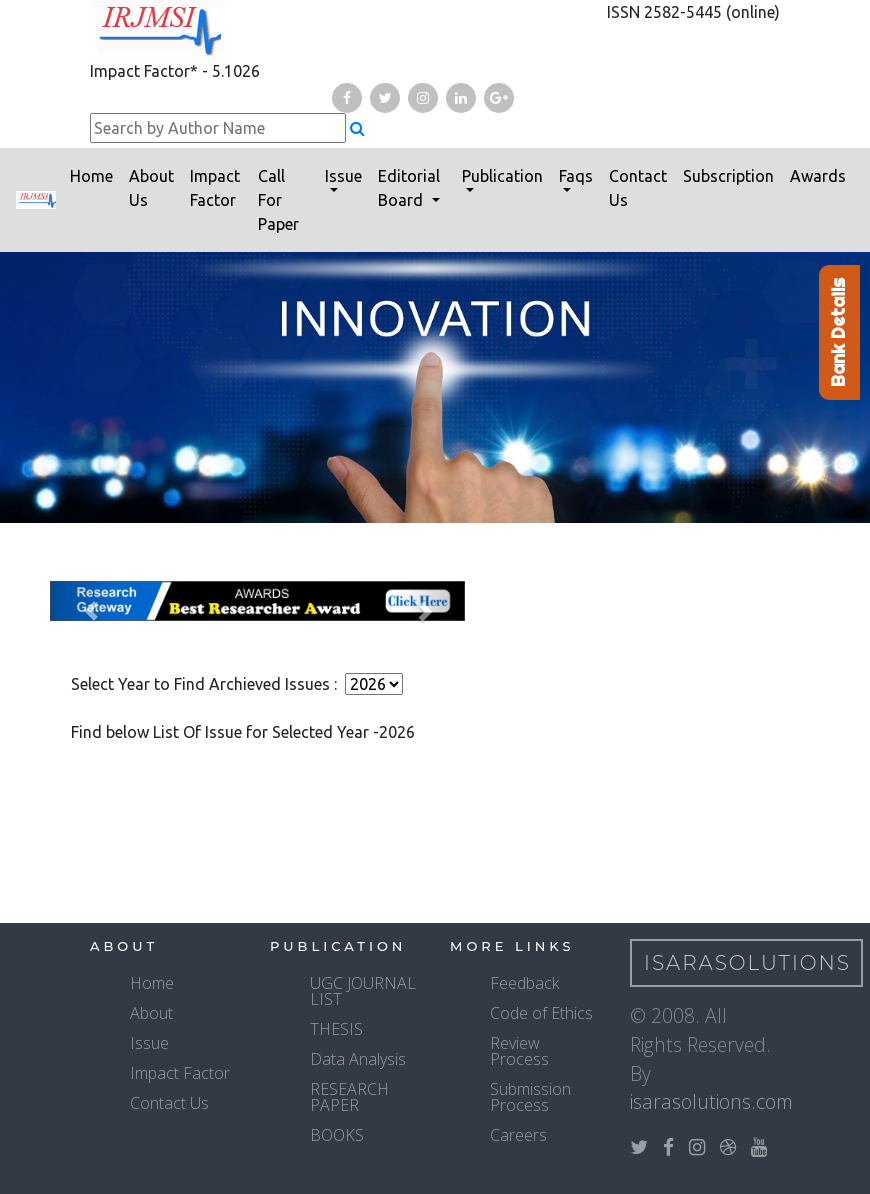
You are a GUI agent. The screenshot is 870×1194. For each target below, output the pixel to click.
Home (91, 176)
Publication (502, 176)
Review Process (519, 1051)
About (151, 1013)
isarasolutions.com (711, 1101)
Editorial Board (409, 188)
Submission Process (530, 1097)
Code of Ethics (541, 1013)
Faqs (576, 176)
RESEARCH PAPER (349, 1097)
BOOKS (337, 1135)
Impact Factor (215, 188)
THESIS (336, 1029)
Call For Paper (278, 200)
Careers (518, 1135)
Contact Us (638, 188)
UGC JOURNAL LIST (363, 991)
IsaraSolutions (747, 963)
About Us (151, 188)
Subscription (728, 176)
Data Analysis (358, 1059)
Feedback (524, 983)
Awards (818, 176)
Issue (343, 176)
